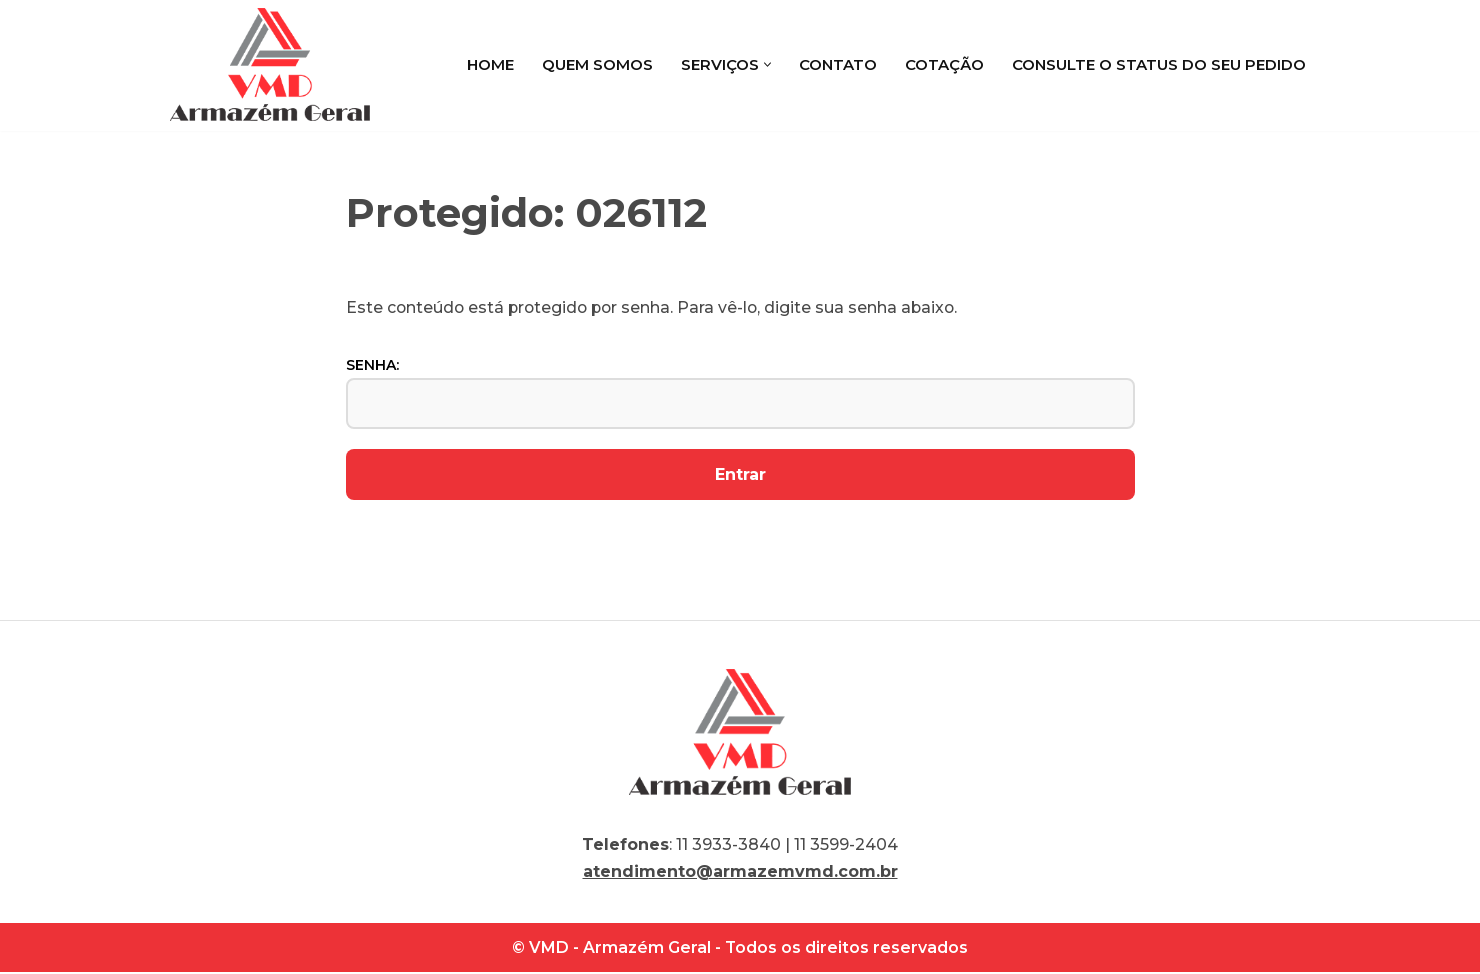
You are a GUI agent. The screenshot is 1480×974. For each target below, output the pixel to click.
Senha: (740, 393)
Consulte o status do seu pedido (1159, 64)
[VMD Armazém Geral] (270, 64)
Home (490, 64)
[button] (767, 64)
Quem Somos (597, 64)
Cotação (944, 64)
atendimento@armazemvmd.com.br (740, 873)
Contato (838, 64)
